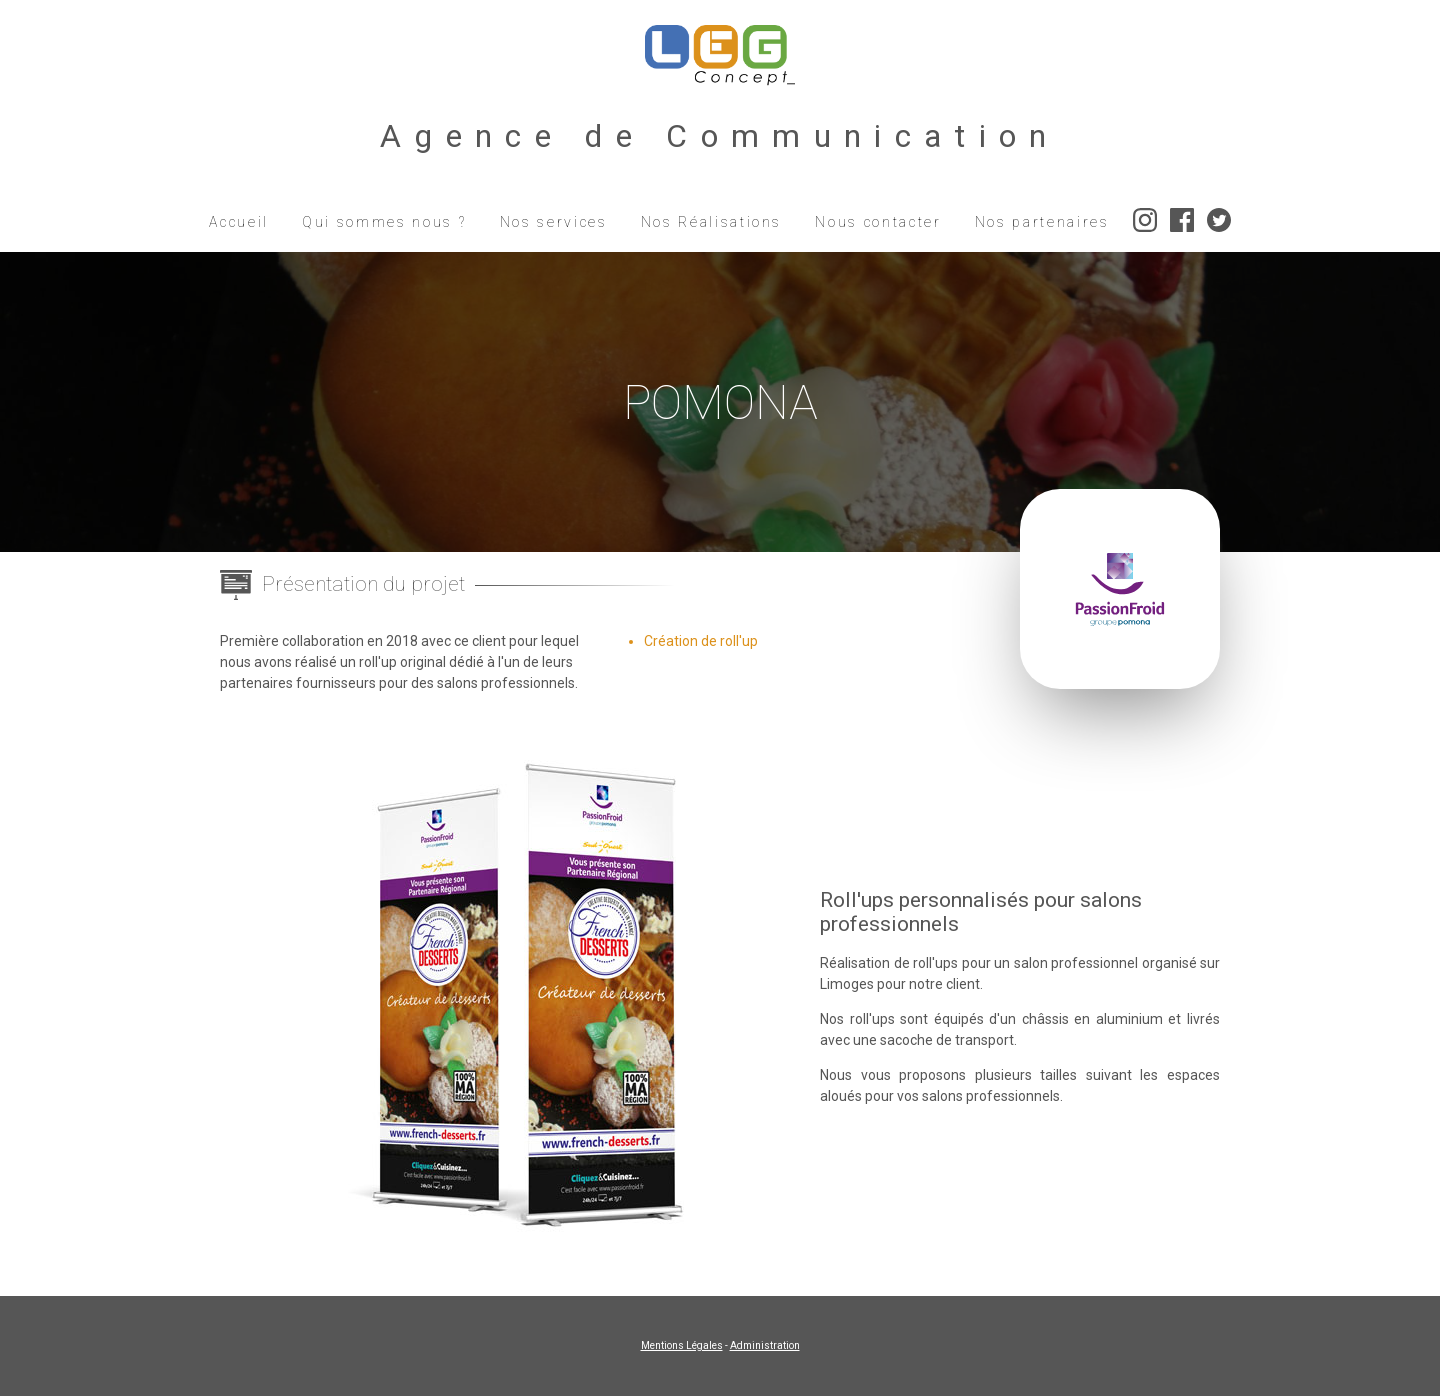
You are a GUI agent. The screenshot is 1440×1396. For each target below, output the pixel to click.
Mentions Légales (682, 1345)
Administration (765, 1345)
